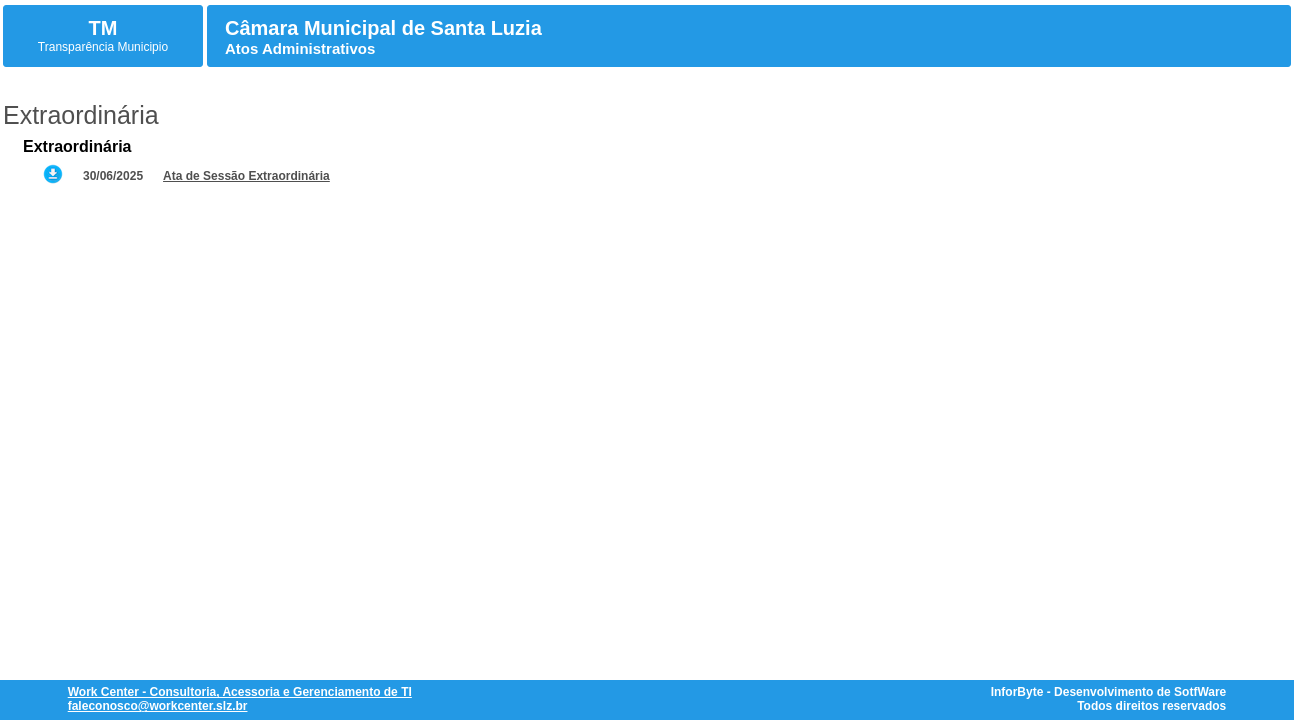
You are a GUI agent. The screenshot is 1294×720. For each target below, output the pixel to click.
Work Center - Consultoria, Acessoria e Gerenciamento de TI (240, 692)
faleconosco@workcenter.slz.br (158, 706)
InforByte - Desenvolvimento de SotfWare (1109, 692)
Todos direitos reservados (1151, 706)
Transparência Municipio (103, 47)
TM (103, 28)
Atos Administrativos (300, 48)
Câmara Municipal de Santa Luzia (383, 28)
